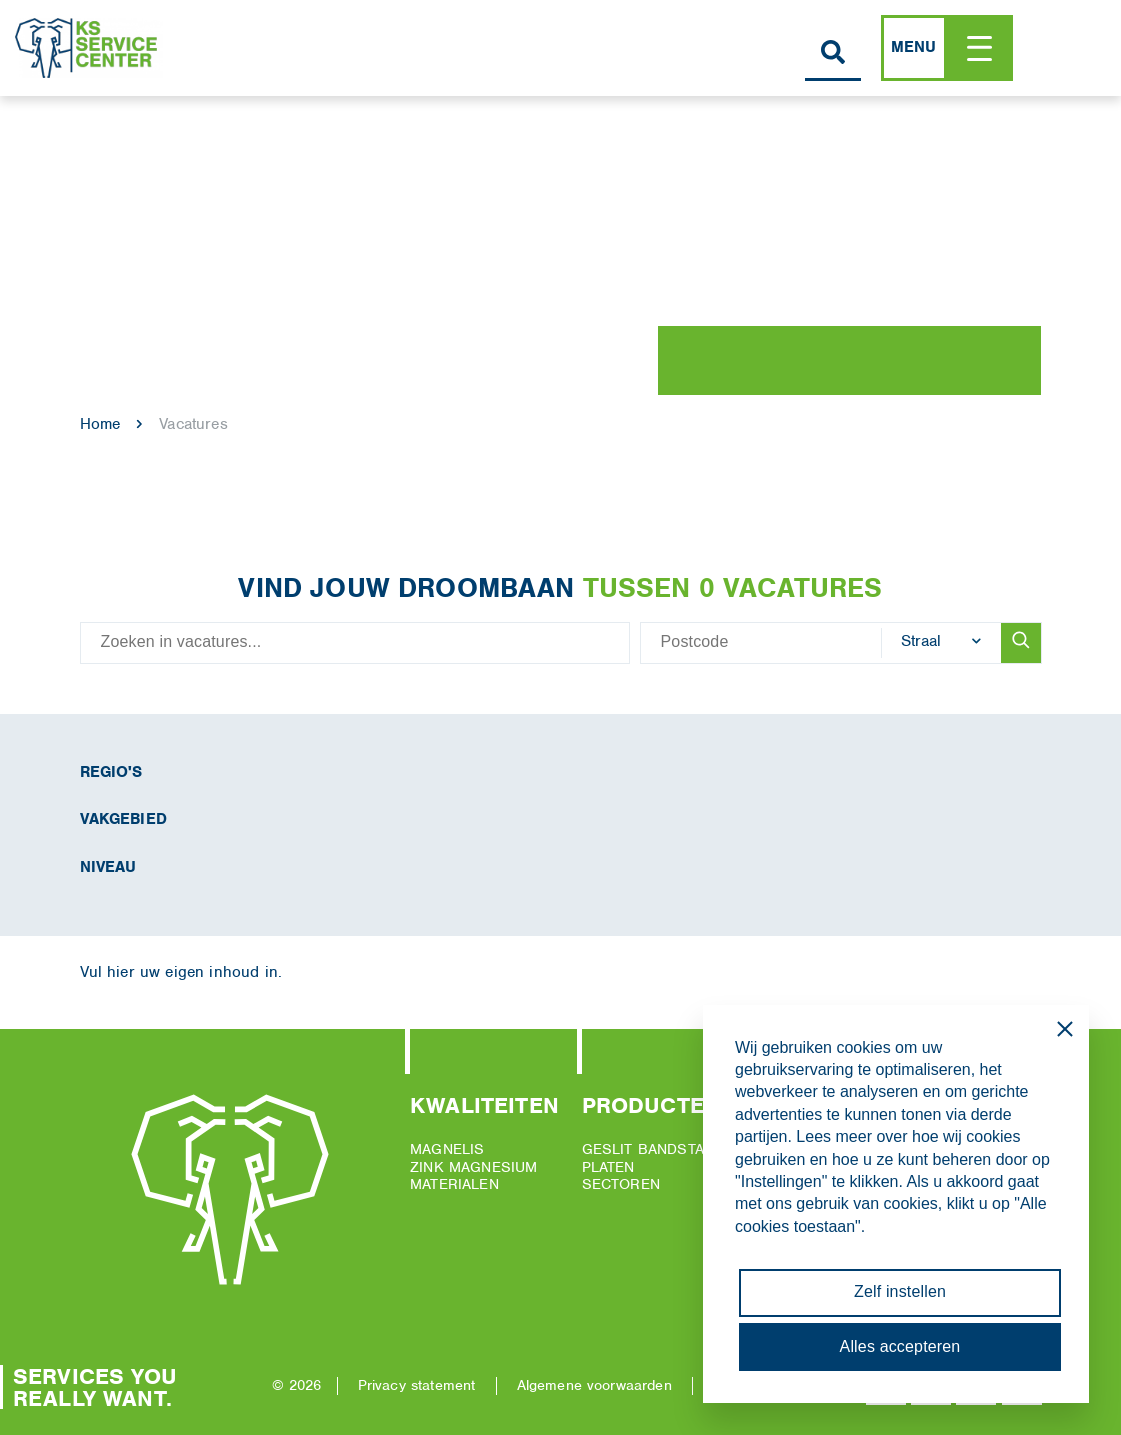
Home (100, 424)
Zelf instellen (900, 1291)
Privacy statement (417, 1385)
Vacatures (193, 424)
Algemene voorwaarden (594, 1385)
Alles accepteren (900, 1346)
